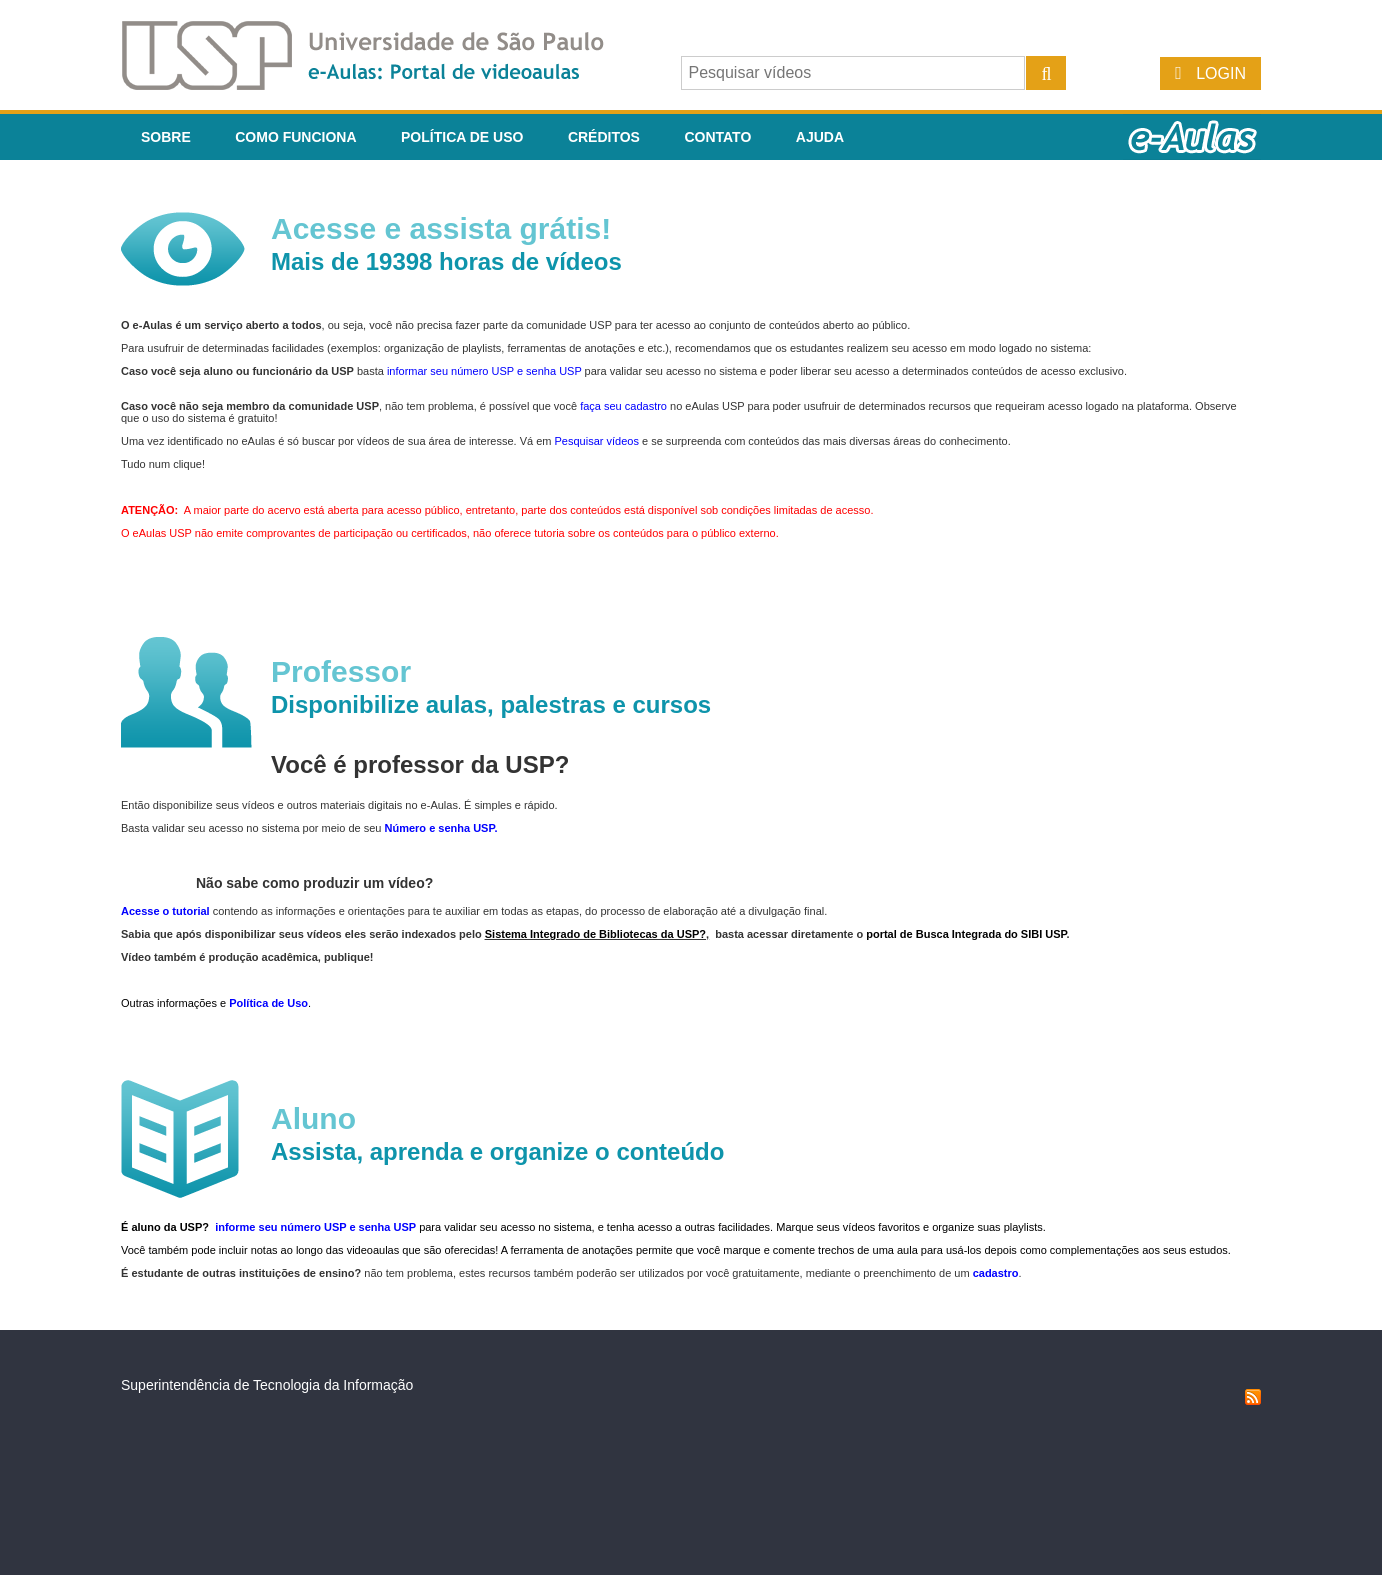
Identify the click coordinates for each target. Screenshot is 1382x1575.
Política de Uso (462, 137)
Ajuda (820, 137)
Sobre (166, 137)
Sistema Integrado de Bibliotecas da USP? (595, 934)
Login (1221, 73)
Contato (717, 137)
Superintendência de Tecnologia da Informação (267, 1385)
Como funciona (295, 137)
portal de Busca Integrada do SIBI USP (966, 934)
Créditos (604, 137)
